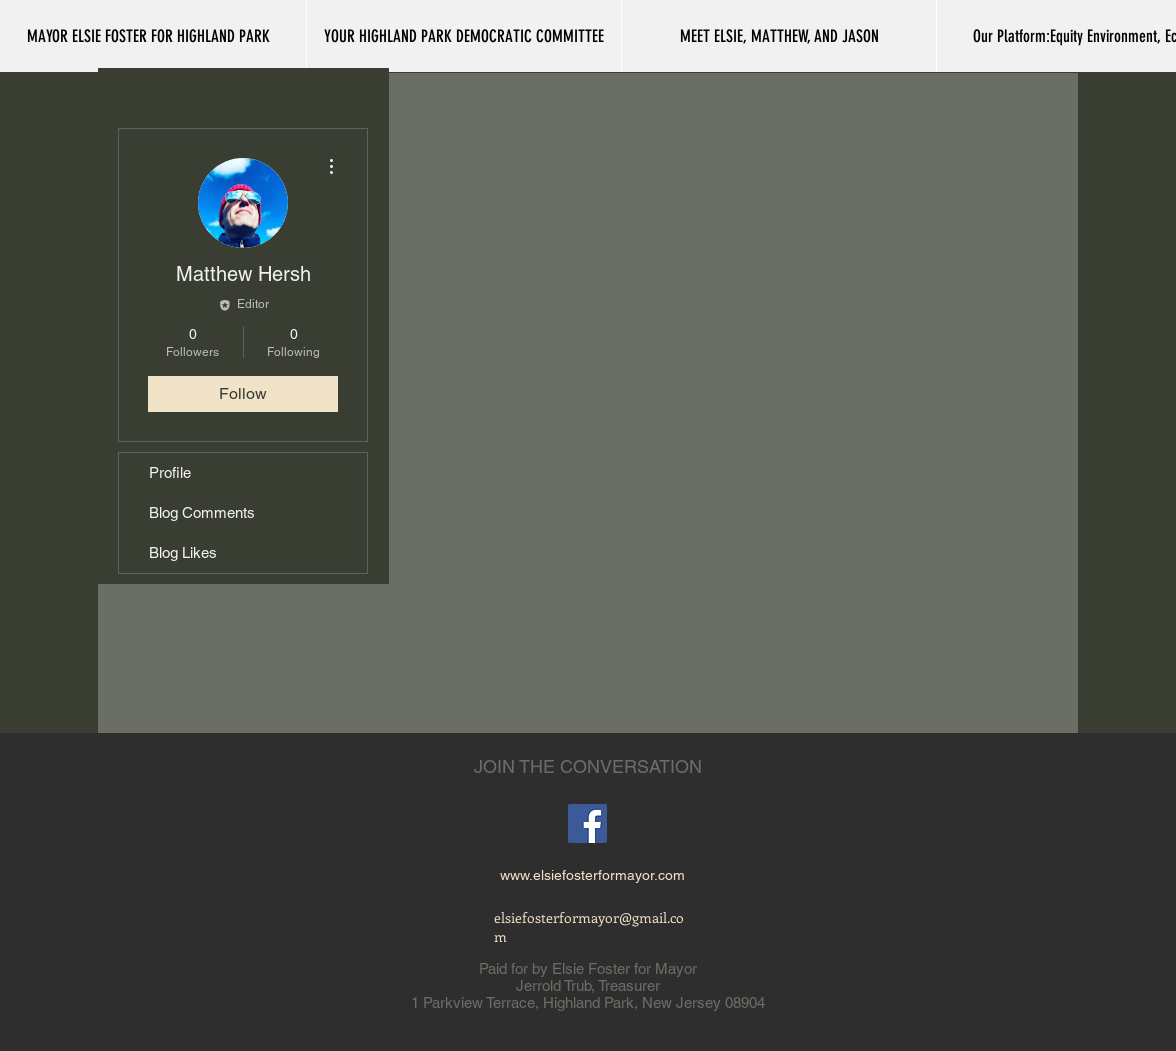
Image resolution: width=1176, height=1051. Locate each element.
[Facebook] (587, 823)
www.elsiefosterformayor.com (592, 875)
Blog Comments (202, 512)
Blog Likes (183, 552)
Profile (170, 472)
